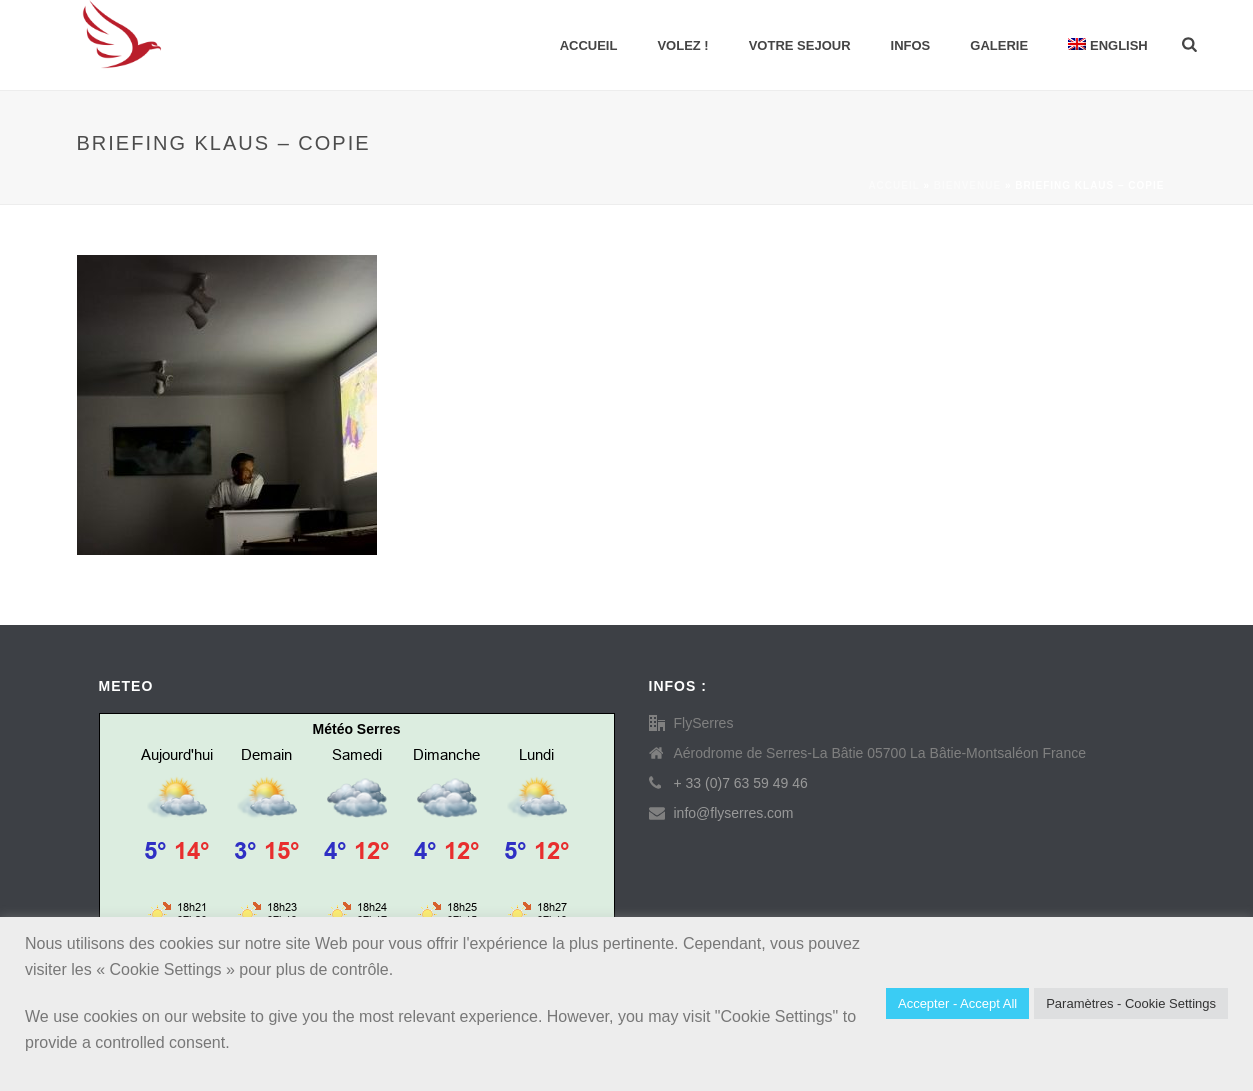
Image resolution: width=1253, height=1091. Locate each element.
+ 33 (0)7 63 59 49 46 (741, 783)
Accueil (589, 45)
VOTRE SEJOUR (800, 45)
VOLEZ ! (682, 45)
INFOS (911, 45)
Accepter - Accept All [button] (957, 1003)
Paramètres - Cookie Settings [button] (1131, 1003)
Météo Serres (357, 729)
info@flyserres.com (734, 813)
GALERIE (999, 45)
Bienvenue (967, 185)
